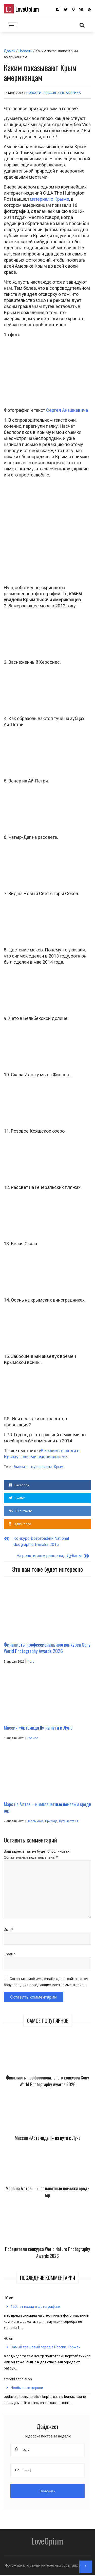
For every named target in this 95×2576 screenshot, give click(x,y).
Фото (30, 1662)
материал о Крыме (49, 199)
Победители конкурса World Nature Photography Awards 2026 (47, 2253)
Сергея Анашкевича (67, 410)
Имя (8, 1931)
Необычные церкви (27, 2389)
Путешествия (68, 1822)
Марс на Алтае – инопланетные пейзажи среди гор (47, 2192)
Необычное (35, 1822)
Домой (9, 51)
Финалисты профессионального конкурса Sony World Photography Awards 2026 (47, 2082)
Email (9, 1955)
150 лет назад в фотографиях (36, 2308)
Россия (50, 93)
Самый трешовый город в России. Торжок (45, 2348)
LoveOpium (21, 8)
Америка (21, 1467)
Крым (58, 1467)
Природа (51, 1822)
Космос (32, 1739)
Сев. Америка (69, 93)
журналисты (41, 1467)
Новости (25, 51)
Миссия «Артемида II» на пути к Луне (48, 2139)
